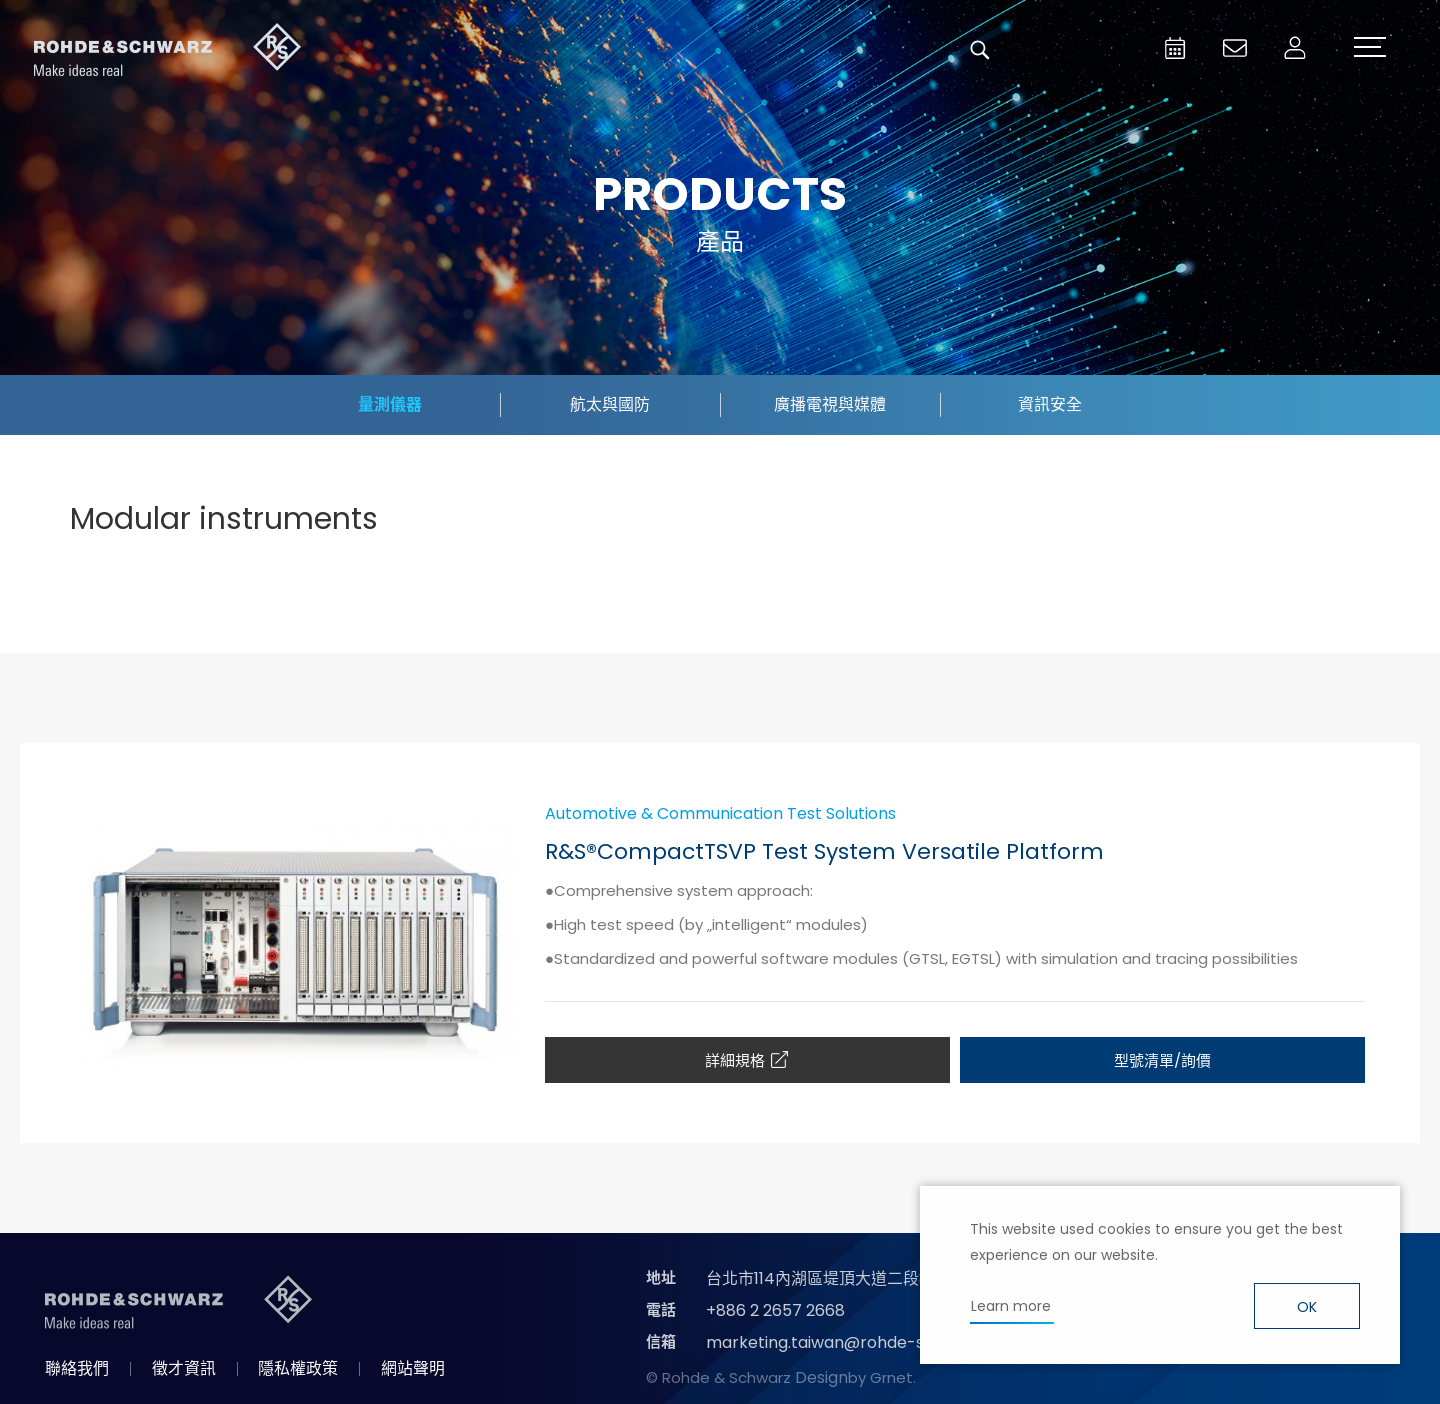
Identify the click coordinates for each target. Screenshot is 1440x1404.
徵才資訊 (184, 1368)
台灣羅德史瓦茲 (168, 50)
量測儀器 (390, 404)
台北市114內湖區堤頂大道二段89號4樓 (843, 1278)
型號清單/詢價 (1162, 1060)
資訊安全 (1050, 404)
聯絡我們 (77, 1368)
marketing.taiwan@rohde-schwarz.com (863, 1342)
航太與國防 (610, 404)
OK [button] (1307, 1307)
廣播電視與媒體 (830, 404)
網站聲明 (413, 1368)
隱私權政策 (298, 1368)
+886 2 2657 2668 (775, 1310)
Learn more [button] (1011, 1306)
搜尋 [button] (980, 50)
